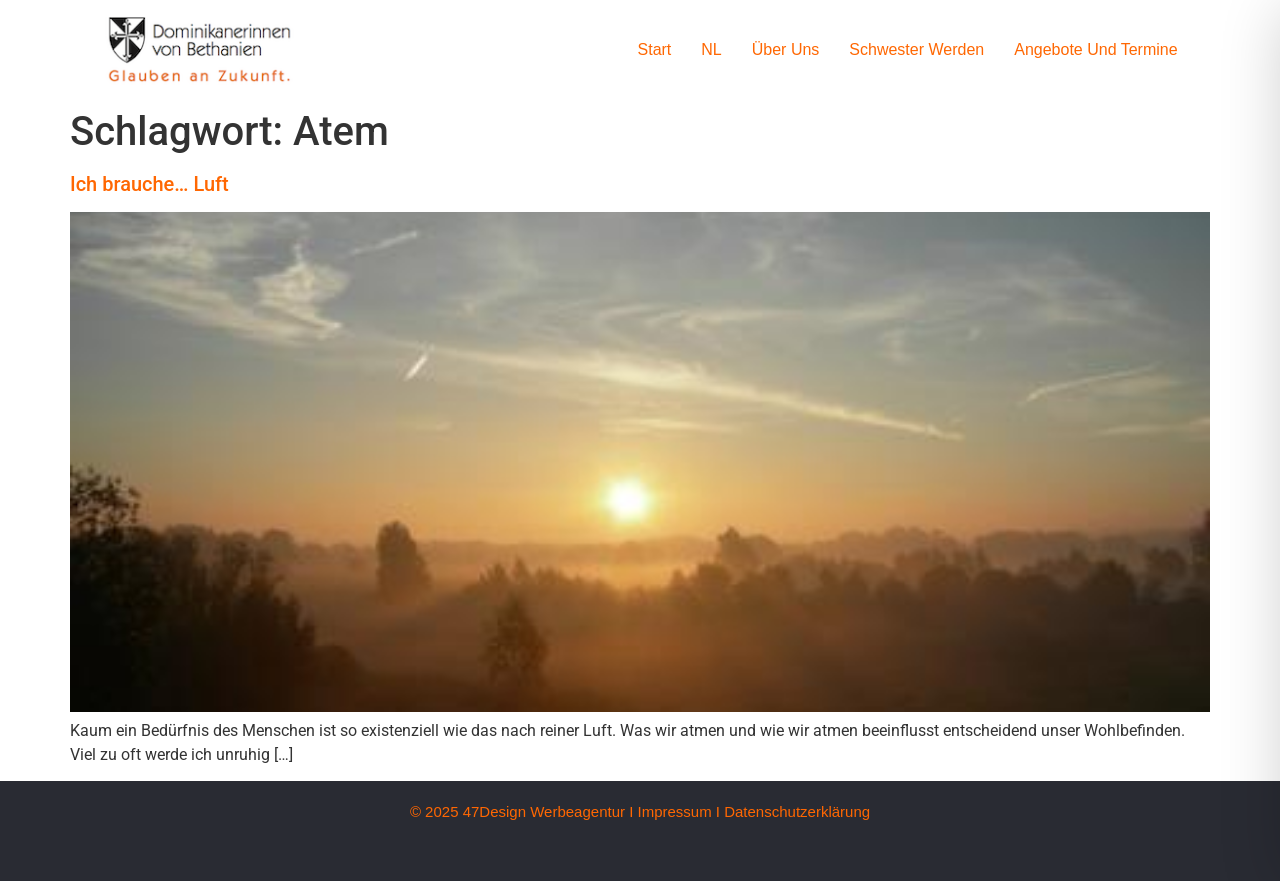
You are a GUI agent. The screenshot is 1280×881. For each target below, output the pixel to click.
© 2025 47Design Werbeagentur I (521, 811)
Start (655, 49)
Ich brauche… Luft (149, 184)
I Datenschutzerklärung (793, 811)
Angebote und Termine (1095, 49)
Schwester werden (916, 49)
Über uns (786, 49)
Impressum (674, 811)
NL (711, 49)
